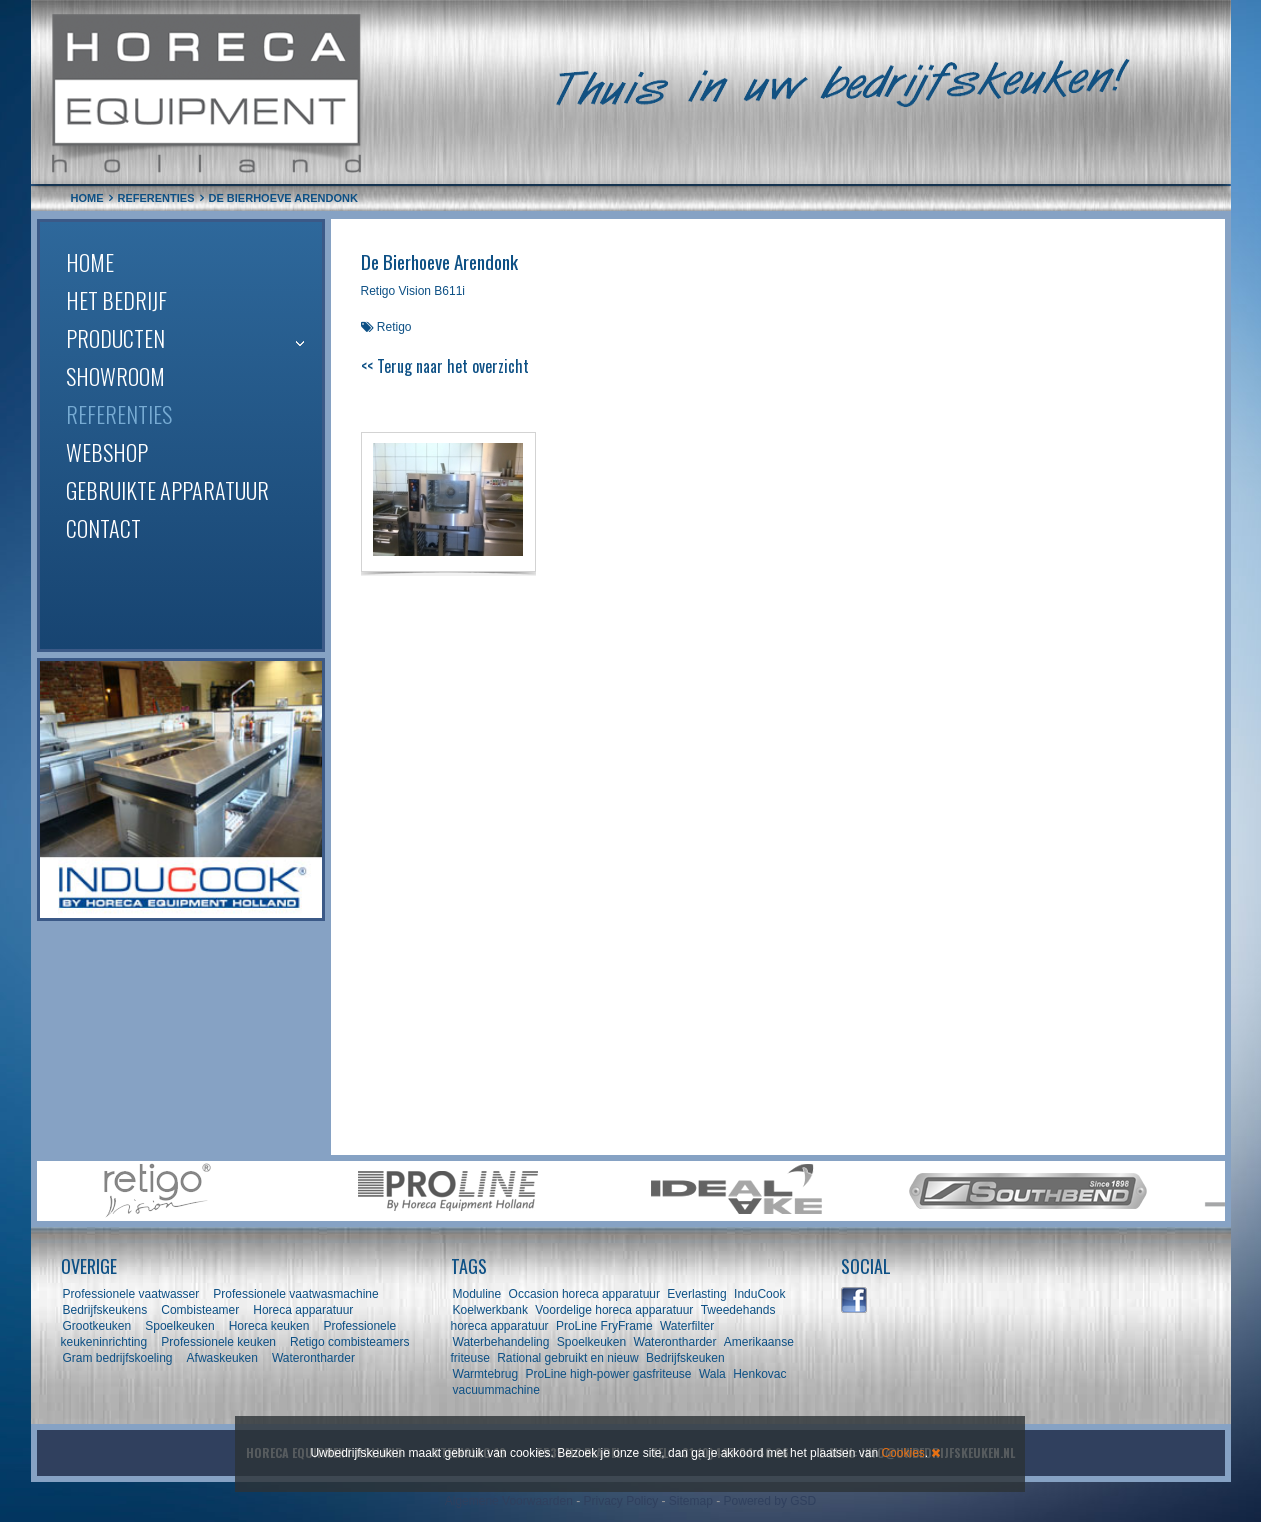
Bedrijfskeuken (685, 1358)
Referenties (119, 414)
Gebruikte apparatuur (167, 490)
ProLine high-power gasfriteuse (608, 1374)
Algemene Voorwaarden (509, 1501)
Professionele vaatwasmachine (295, 1294)
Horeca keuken (269, 1326)
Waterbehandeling (501, 1342)
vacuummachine (496, 1390)
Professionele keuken (218, 1342)
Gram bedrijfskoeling (118, 1358)
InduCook (759, 1294)
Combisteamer (200, 1310)
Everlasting (696, 1294)
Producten (115, 338)
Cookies (902, 1453)
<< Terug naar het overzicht (445, 366)
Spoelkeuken (179, 1326)
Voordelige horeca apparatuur (614, 1310)
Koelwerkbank (490, 1310)
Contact (103, 528)
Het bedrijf (116, 300)
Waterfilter (687, 1326)
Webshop (107, 452)
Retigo (394, 327)
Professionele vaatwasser (131, 1294)
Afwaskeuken (222, 1358)
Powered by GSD (770, 1501)
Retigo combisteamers (349, 1342)
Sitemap (691, 1501)
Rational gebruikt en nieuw (567, 1358)
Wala (712, 1374)
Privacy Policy (620, 1501)
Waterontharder (313, 1358)
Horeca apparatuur (303, 1310)
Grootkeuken (97, 1326)
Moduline (477, 1294)
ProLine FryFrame (604, 1326)
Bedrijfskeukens (107, 1310)
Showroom (115, 376)
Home (90, 262)
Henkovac (759, 1374)
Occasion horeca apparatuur (584, 1294)
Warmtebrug (486, 1374)
